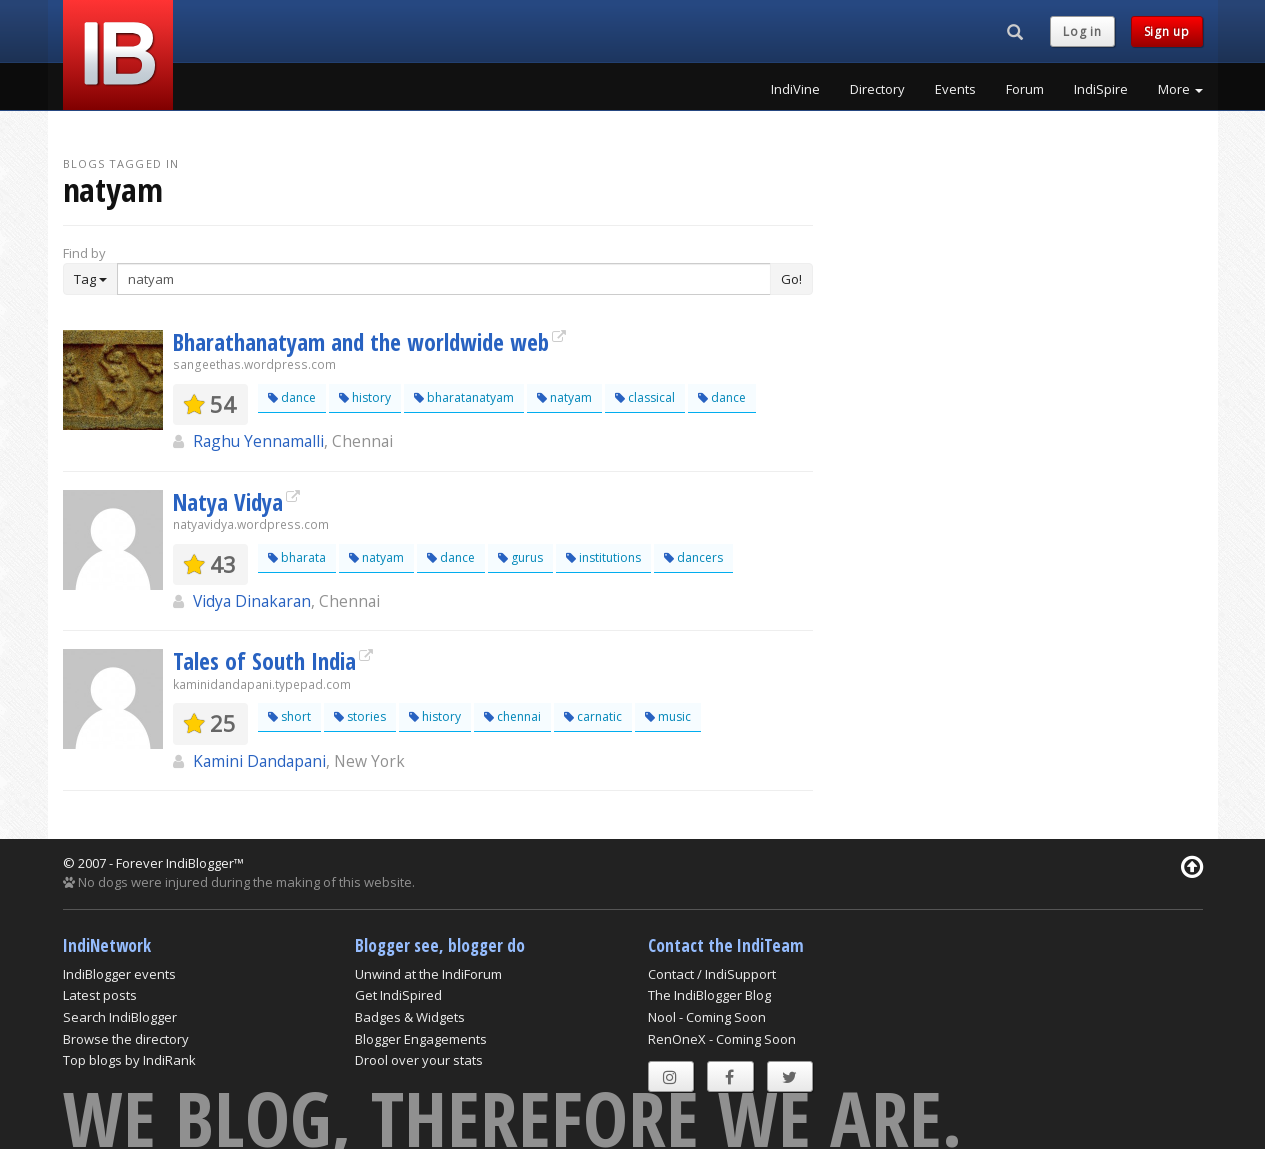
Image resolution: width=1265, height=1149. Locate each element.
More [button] (1180, 89)
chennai (512, 716)
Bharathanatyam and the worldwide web (361, 342)
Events (955, 89)
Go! (791, 279)
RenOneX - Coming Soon (722, 1039)
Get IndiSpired (398, 995)
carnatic (593, 716)
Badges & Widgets (410, 1017)
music (668, 716)
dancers (693, 557)
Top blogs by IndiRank (129, 1060)
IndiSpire (1101, 89)
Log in (1082, 31)
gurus (520, 557)
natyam (564, 397)
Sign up (1167, 31)
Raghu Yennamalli (258, 441)
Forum (1025, 89)
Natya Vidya (228, 502)
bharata (297, 557)
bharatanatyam (464, 397)
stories (360, 716)
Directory (877, 89)
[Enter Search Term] (444, 279)
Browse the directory (126, 1039)
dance (292, 397)
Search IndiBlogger (120, 1017)
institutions (603, 557)
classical (645, 397)
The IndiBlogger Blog (709, 995)
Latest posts (100, 995)
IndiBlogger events (119, 974)
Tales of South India (264, 661)
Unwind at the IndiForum (428, 974)
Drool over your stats (419, 1060)
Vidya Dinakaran (252, 601)
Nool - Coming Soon (707, 1017)
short (289, 716)
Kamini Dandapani (259, 761)
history (365, 397)
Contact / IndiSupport (712, 974)
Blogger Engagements (421, 1039)
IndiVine (795, 89)
